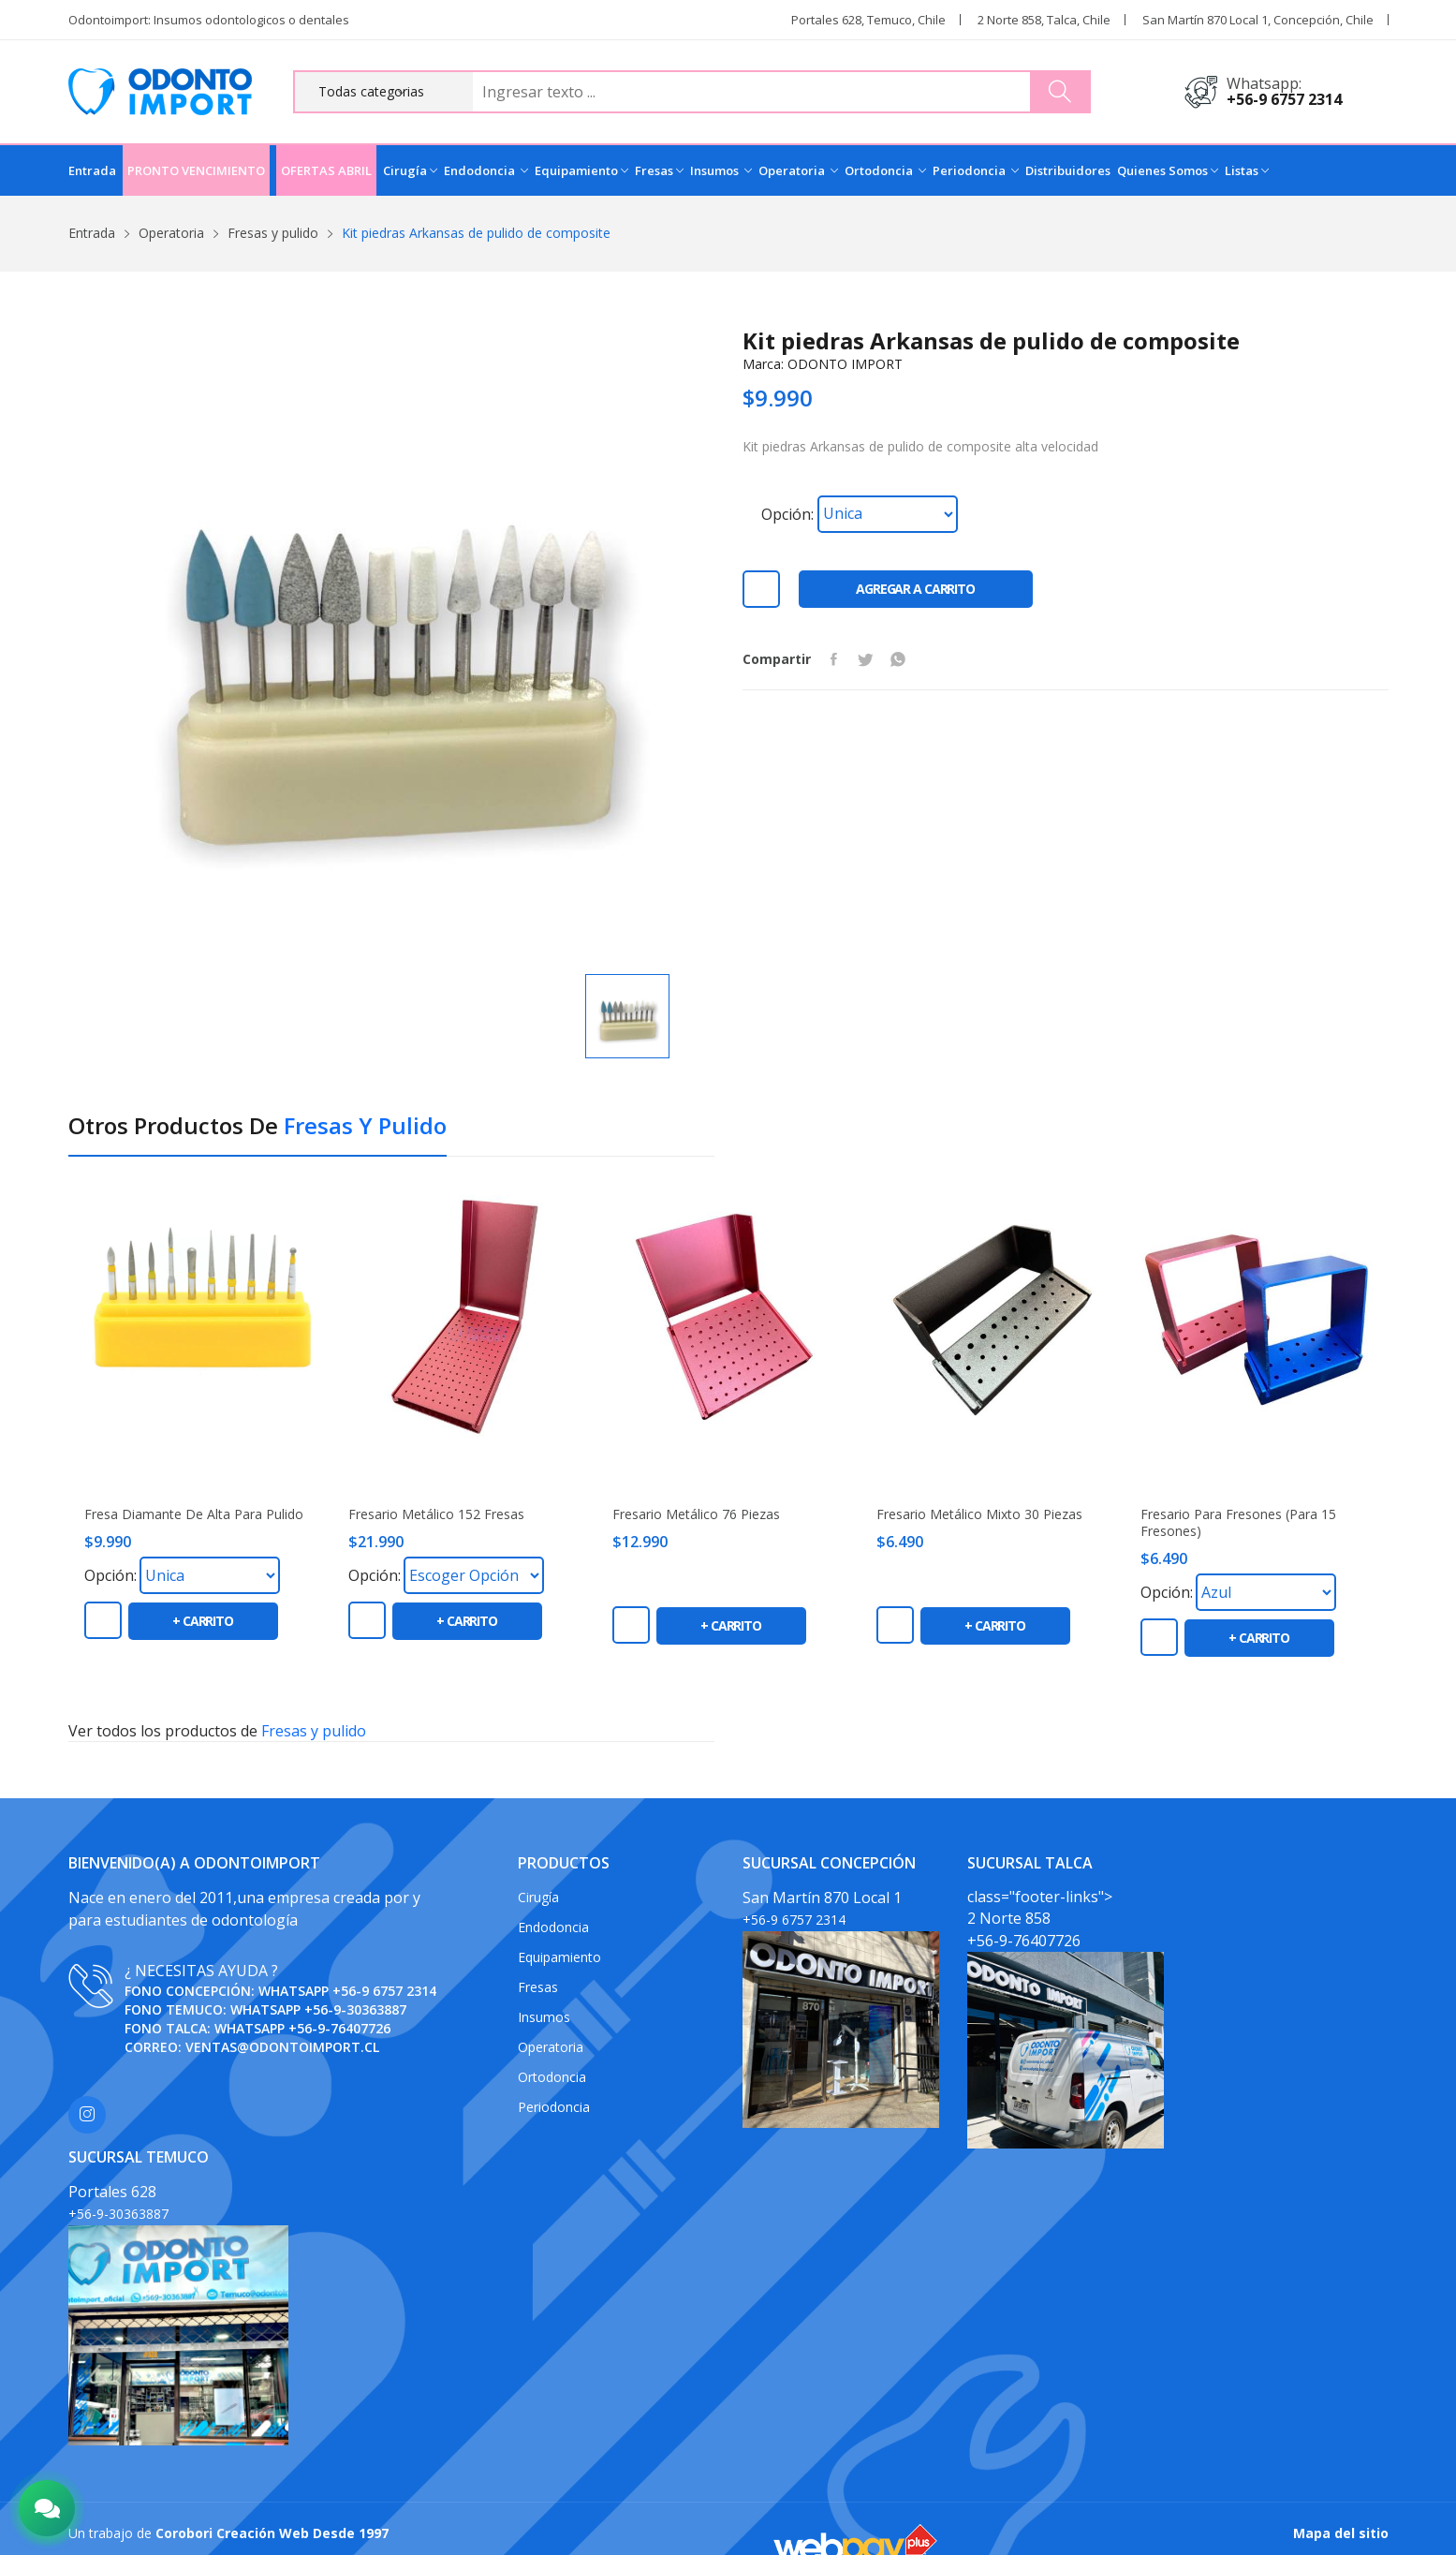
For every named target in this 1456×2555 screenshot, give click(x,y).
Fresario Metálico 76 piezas (696, 1514)
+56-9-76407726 (339, 2028)
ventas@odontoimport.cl (282, 2047)
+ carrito (202, 1621)
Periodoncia (976, 170)
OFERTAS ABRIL (326, 170)
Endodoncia (486, 170)
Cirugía (410, 170)
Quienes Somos (1167, 170)
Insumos (721, 170)
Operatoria (798, 170)
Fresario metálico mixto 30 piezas (979, 1514)
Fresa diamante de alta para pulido (193, 1514)
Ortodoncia (885, 170)
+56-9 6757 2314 (1284, 99)
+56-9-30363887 (355, 2009)
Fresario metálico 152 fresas (436, 1514)
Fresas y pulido (273, 233)
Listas (1247, 170)
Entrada (92, 170)
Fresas (659, 170)
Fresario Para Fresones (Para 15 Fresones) (1238, 1523)
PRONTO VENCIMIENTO (196, 170)
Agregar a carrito (915, 589)
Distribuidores (1067, 170)
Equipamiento (581, 170)
